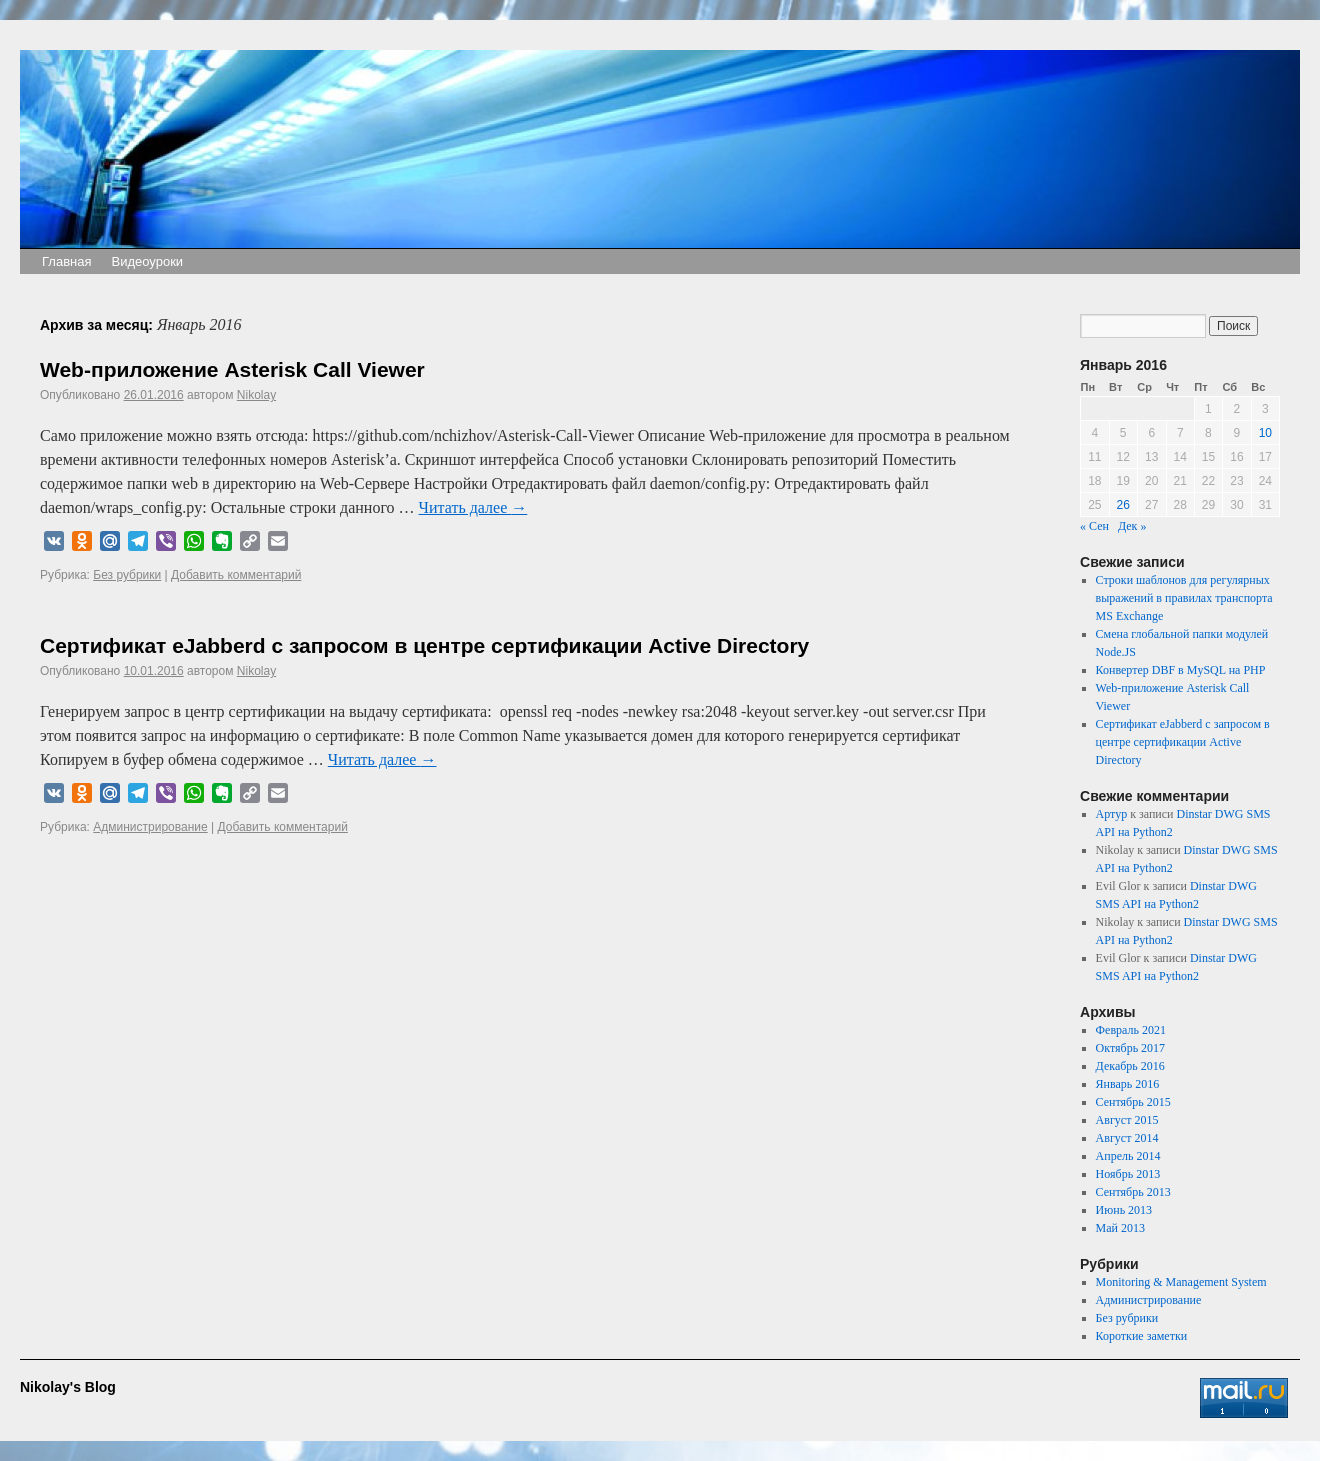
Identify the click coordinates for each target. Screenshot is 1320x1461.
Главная (66, 261)
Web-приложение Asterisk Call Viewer (232, 369)
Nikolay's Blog (68, 1387)
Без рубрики (127, 575)
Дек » (1132, 526)
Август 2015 (1127, 1120)
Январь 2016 (1128, 1084)
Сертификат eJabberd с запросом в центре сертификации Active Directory (424, 645)
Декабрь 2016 (1130, 1066)
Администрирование (150, 827)
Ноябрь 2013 (1128, 1174)
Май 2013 (1120, 1228)
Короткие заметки (1142, 1336)
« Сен (1094, 526)
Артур (1112, 814)
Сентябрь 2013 (1133, 1192)
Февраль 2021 (1131, 1030)
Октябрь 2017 (1131, 1048)
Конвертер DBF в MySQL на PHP (1181, 670)
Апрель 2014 (1128, 1156)
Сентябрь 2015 (1133, 1102)
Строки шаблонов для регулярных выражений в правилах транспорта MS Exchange (1184, 598)
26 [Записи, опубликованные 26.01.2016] (1123, 505)
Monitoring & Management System (1181, 1282)
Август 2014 (1127, 1138)
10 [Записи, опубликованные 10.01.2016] (1265, 433)
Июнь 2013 (1124, 1210)
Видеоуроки (147, 261)
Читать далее (473, 507)
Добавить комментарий (236, 575)
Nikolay (256, 395)
